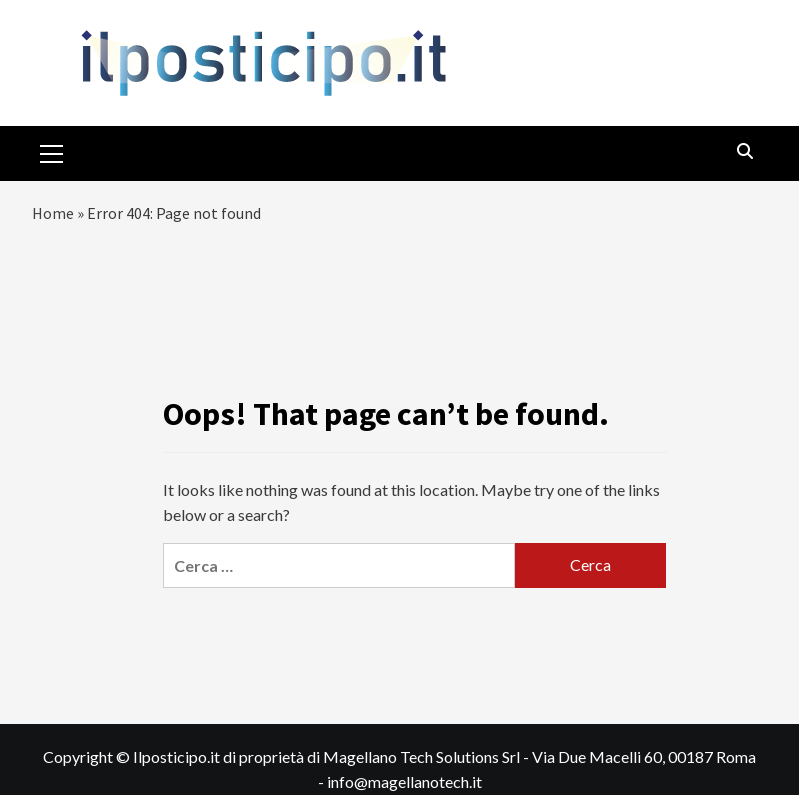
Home (53, 213)
